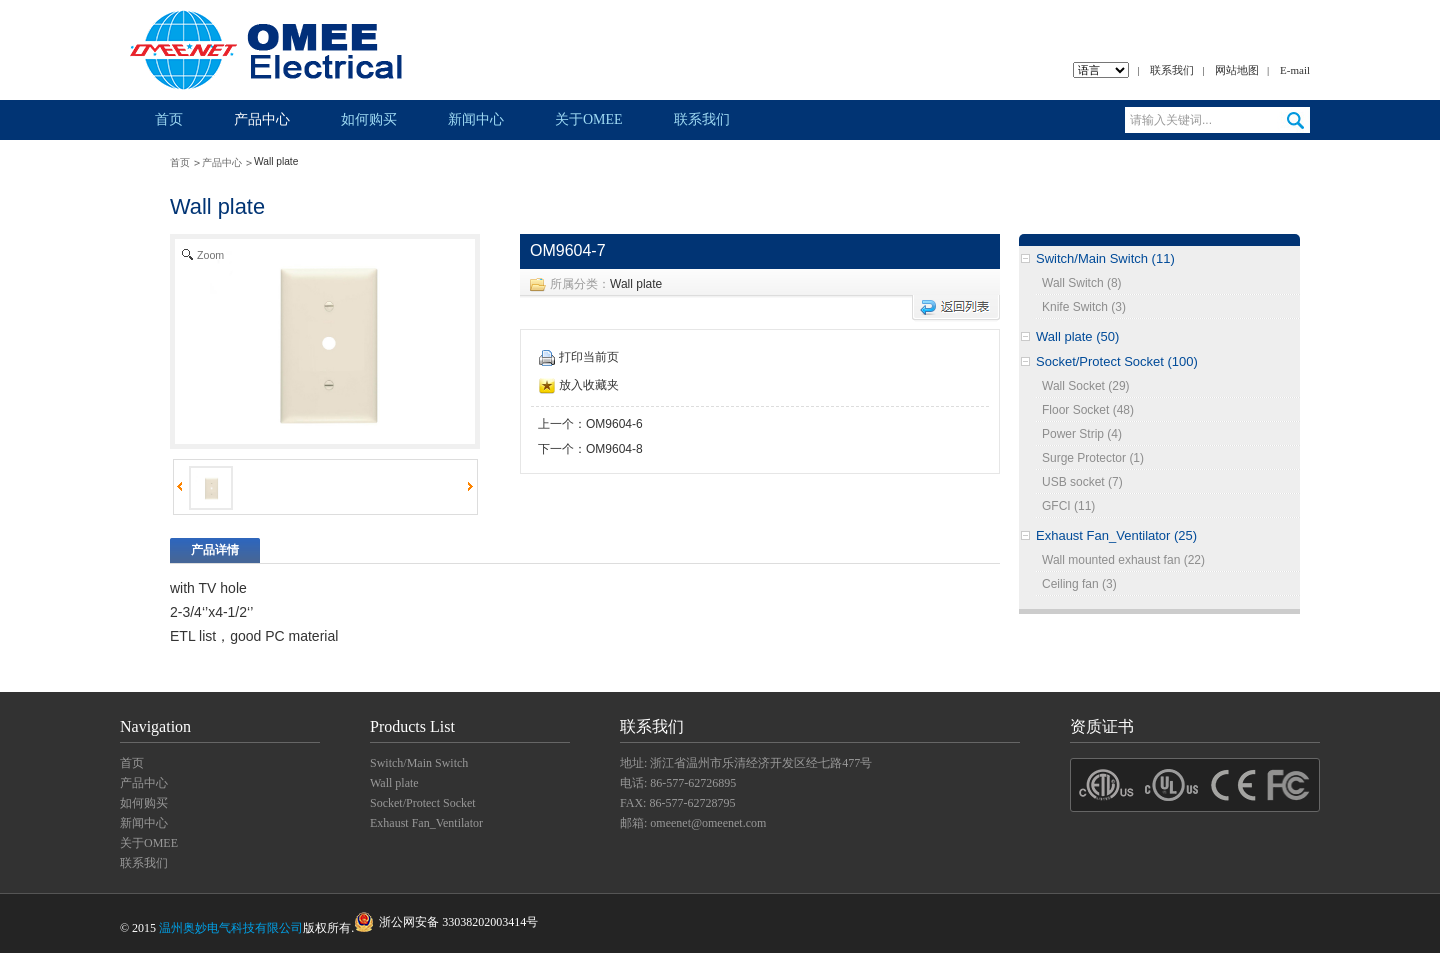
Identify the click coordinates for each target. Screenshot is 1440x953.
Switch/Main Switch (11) (1105, 258)
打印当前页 (579, 357)
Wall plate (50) (1077, 336)
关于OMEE (589, 119)
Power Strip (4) (1082, 434)
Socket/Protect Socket (423, 803)
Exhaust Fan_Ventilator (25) (1116, 535)
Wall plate (636, 284)
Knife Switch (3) (1084, 307)
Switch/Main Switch (419, 763)
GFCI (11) (1068, 506)
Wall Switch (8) (1082, 283)
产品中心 (262, 119)
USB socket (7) (1082, 482)
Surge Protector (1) (1093, 458)
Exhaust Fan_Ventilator (426, 823)
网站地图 (1237, 70)
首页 (169, 119)
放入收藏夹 (579, 385)
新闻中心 (476, 119)
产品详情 (215, 550)
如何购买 (369, 119)
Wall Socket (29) (1086, 386)
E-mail (1295, 70)
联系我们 (1172, 70)
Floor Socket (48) (1088, 410)
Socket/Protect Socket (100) (1117, 361)
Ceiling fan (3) (1079, 584)
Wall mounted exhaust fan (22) (1123, 560)
